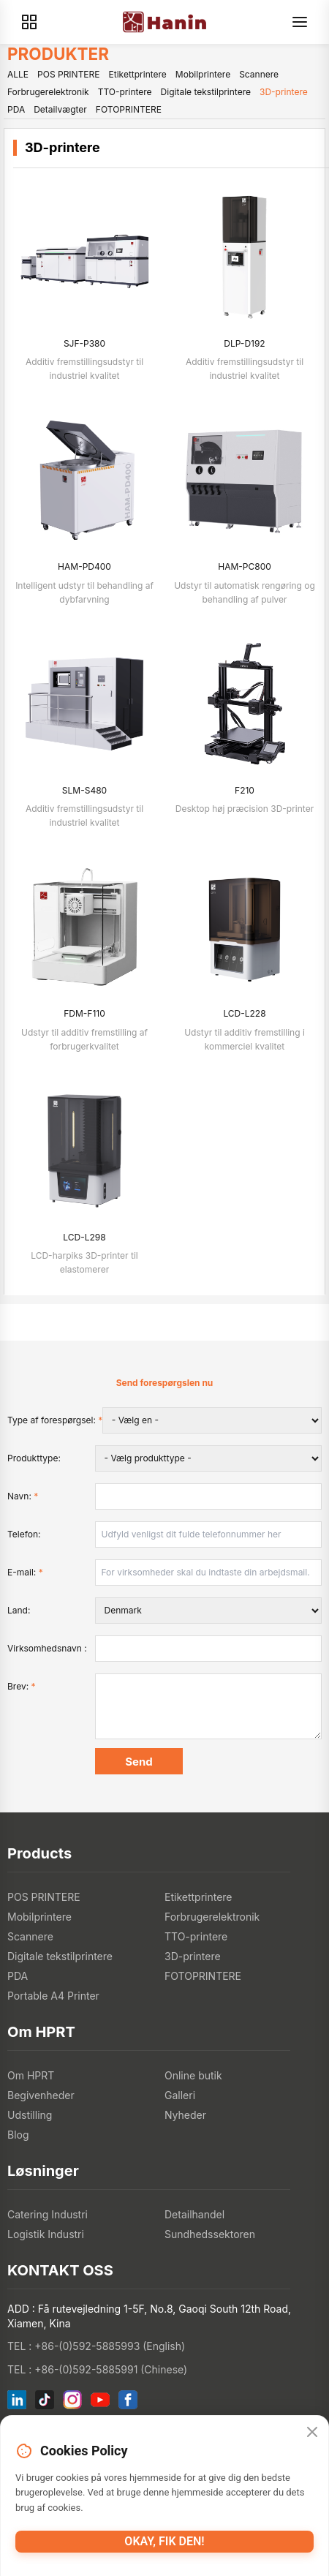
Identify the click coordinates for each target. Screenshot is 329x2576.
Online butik (193, 2075)
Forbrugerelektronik (48, 91)
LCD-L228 (244, 1013)
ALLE (18, 74)
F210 (244, 790)
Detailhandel (194, 2214)
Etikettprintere (138, 74)
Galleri (179, 2095)
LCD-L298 (84, 1237)
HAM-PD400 (84, 566)
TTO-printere (125, 91)
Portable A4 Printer (53, 1995)
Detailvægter (60, 109)
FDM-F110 (84, 1013)
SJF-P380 (84, 343)
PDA (16, 109)
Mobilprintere (202, 74)
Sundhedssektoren (209, 2234)
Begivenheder (41, 2095)
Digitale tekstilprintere (206, 91)
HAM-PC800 (244, 566)
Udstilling (29, 2115)
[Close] (312, 2432)
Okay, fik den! (164, 2541)
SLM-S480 (84, 790)
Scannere (259, 74)
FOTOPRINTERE (129, 109)
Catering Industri (47, 2214)
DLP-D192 (244, 343)
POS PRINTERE (68, 74)
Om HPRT (30, 2075)
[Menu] (299, 22)
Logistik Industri (45, 2234)
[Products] (29, 22)
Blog (18, 2134)
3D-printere (284, 91)
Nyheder (185, 2115)
